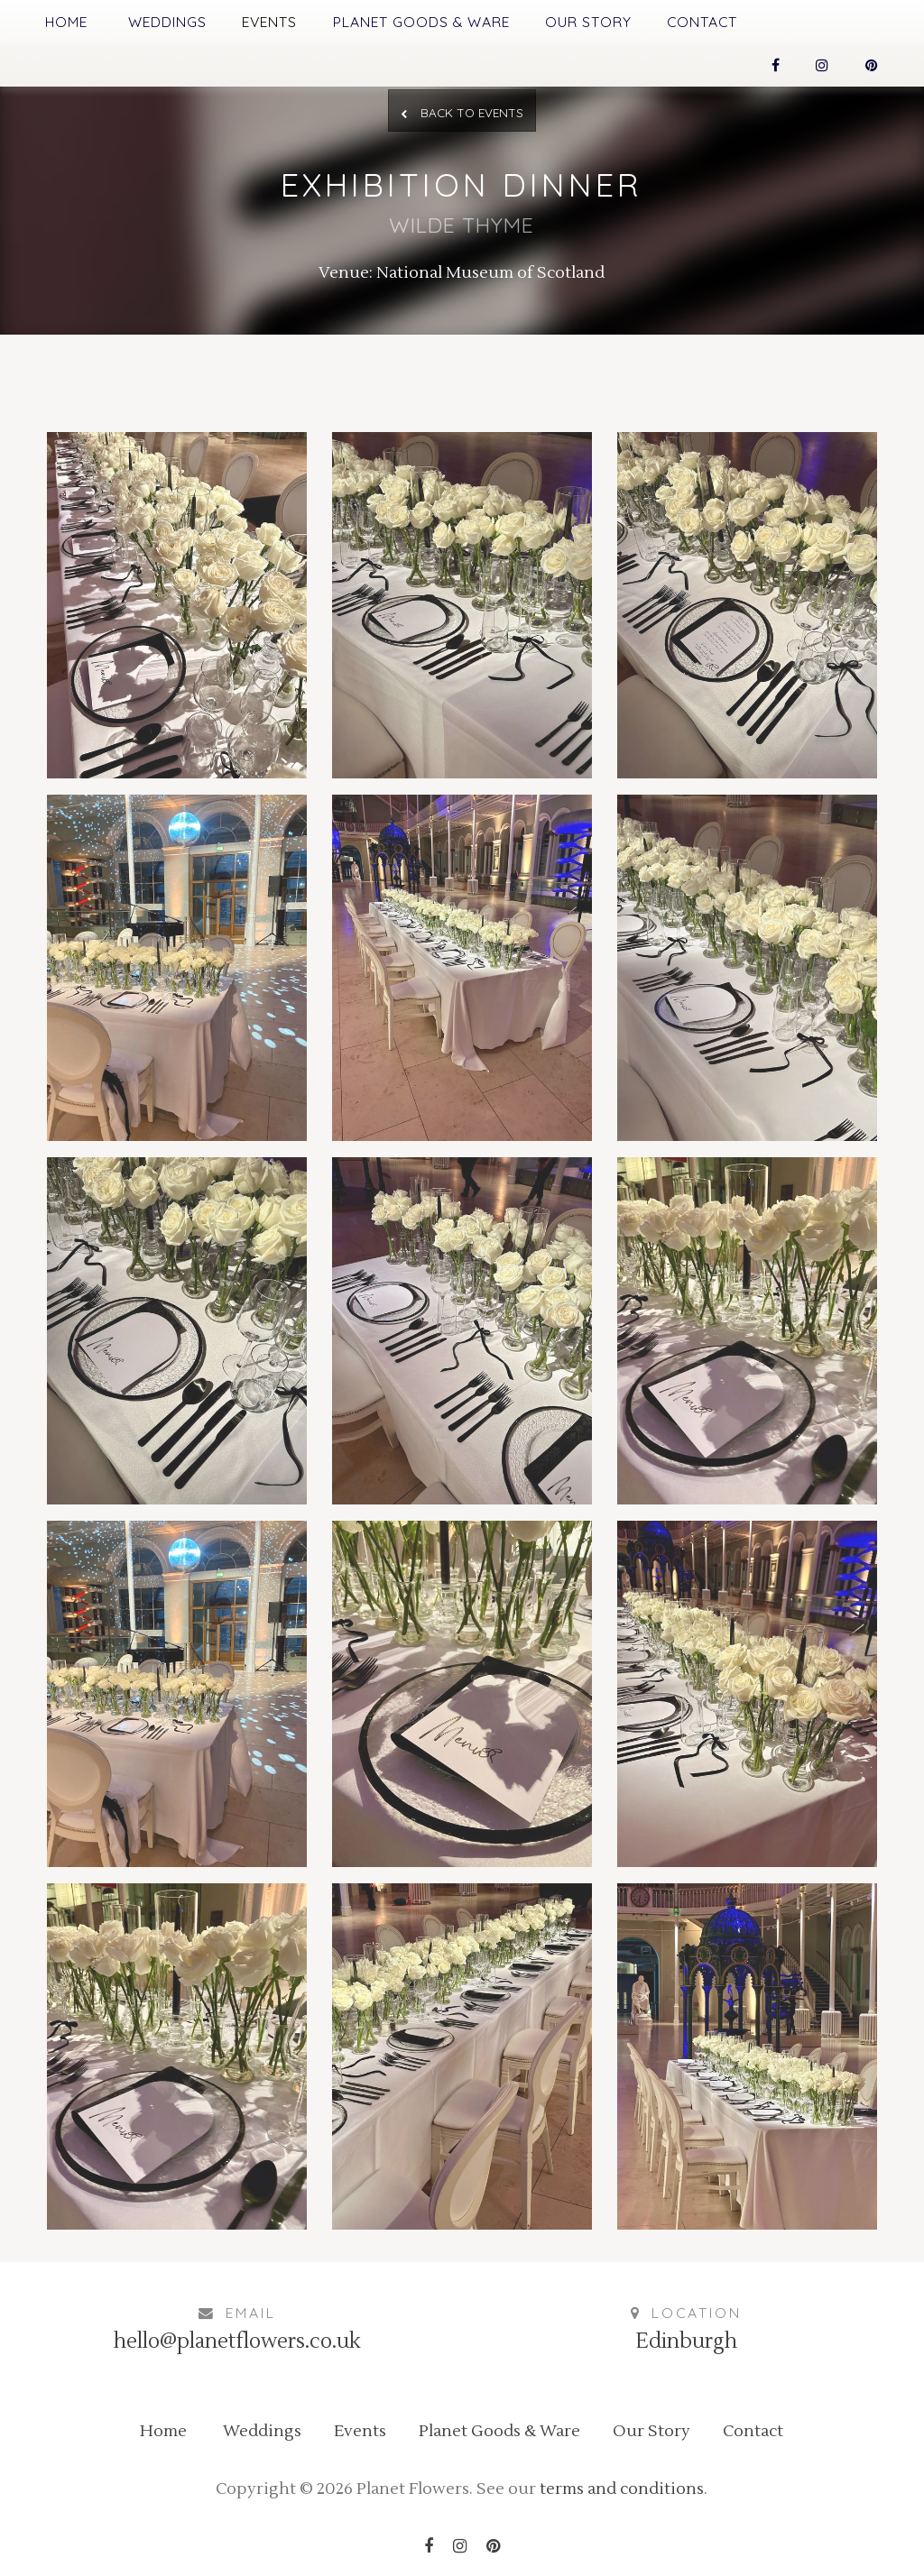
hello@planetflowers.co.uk (237, 2341)
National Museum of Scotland (490, 272)
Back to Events (461, 112)
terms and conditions (622, 2489)
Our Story (588, 22)
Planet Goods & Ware (421, 22)
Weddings (167, 22)
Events (269, 22)
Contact (702, 22)
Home (66, 22)
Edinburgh (686, 2341)
